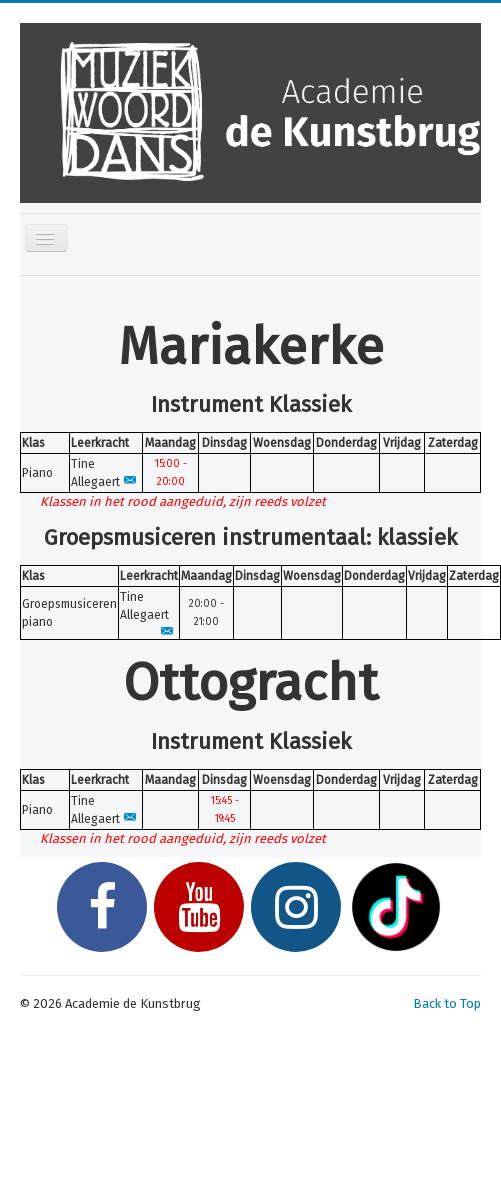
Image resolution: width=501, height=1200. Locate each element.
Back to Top (447, 1003)
